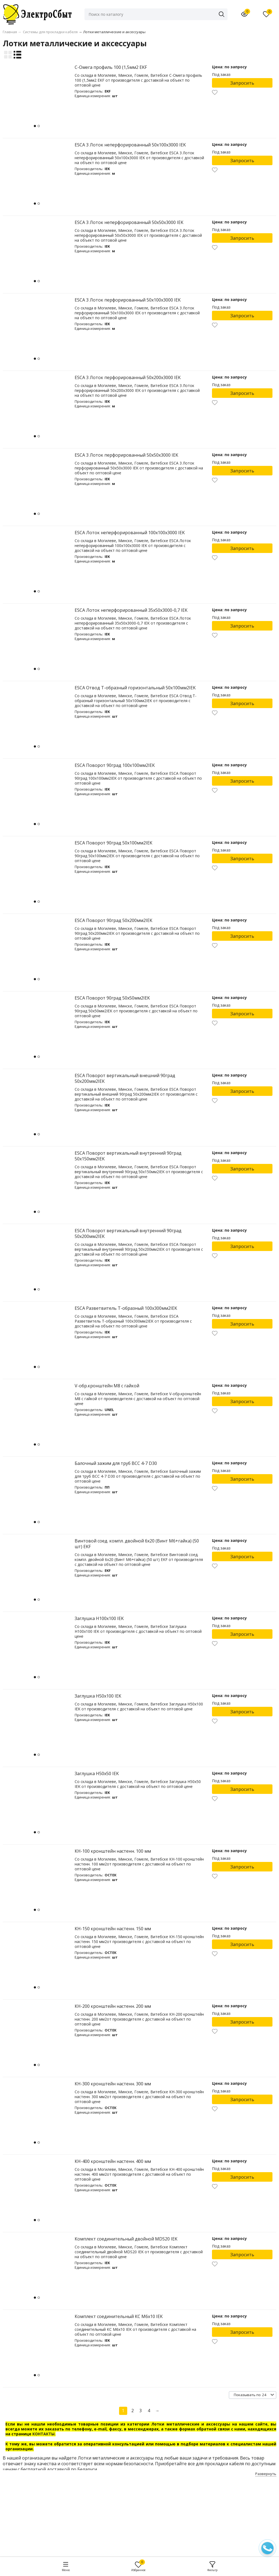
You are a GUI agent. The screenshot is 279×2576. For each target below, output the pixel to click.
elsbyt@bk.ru (106, 2537)
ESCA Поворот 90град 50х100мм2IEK (113, 843)
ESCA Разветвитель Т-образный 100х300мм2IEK (126, 1308)
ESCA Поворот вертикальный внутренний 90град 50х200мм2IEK (128, 1233)
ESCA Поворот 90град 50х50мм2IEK (112, 998)
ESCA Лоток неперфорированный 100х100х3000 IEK (130, 533)
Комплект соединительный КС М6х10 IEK (119, 2316)
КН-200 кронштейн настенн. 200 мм (113, 2006)
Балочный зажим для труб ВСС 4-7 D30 (116, 1463)
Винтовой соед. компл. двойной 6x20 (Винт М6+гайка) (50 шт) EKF (137, 1544)
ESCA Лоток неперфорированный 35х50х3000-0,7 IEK (131, 610)
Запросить (242, 83)
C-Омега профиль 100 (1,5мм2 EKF (111, 67)
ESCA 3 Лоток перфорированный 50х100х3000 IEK (128, 300)
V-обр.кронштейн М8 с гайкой (107, 1386)
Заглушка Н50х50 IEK (97, 1773)
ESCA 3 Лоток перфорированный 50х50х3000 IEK (126, 455)
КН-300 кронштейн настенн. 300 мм (113, 2084)
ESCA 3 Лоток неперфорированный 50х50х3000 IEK (129, 222)
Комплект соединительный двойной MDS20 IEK (126, 2239)
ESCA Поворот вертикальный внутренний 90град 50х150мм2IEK (128, 1156)
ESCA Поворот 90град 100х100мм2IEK (115, 765)
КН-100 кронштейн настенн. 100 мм (113, 1851)
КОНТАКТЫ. (44, 2433)
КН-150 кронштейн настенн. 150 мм (113, 1929)
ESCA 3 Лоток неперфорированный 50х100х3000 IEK (130, 145)
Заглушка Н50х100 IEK (98, 1696)
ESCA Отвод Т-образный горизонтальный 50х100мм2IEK (135, 688)
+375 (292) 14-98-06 (113, 2518)
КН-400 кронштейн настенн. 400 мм (113, 2161)
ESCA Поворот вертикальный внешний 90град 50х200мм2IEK (125, 1078)
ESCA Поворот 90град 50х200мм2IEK (113, 920)
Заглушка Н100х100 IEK (99, 1618)
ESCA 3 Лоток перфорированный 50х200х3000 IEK (128, 377)
